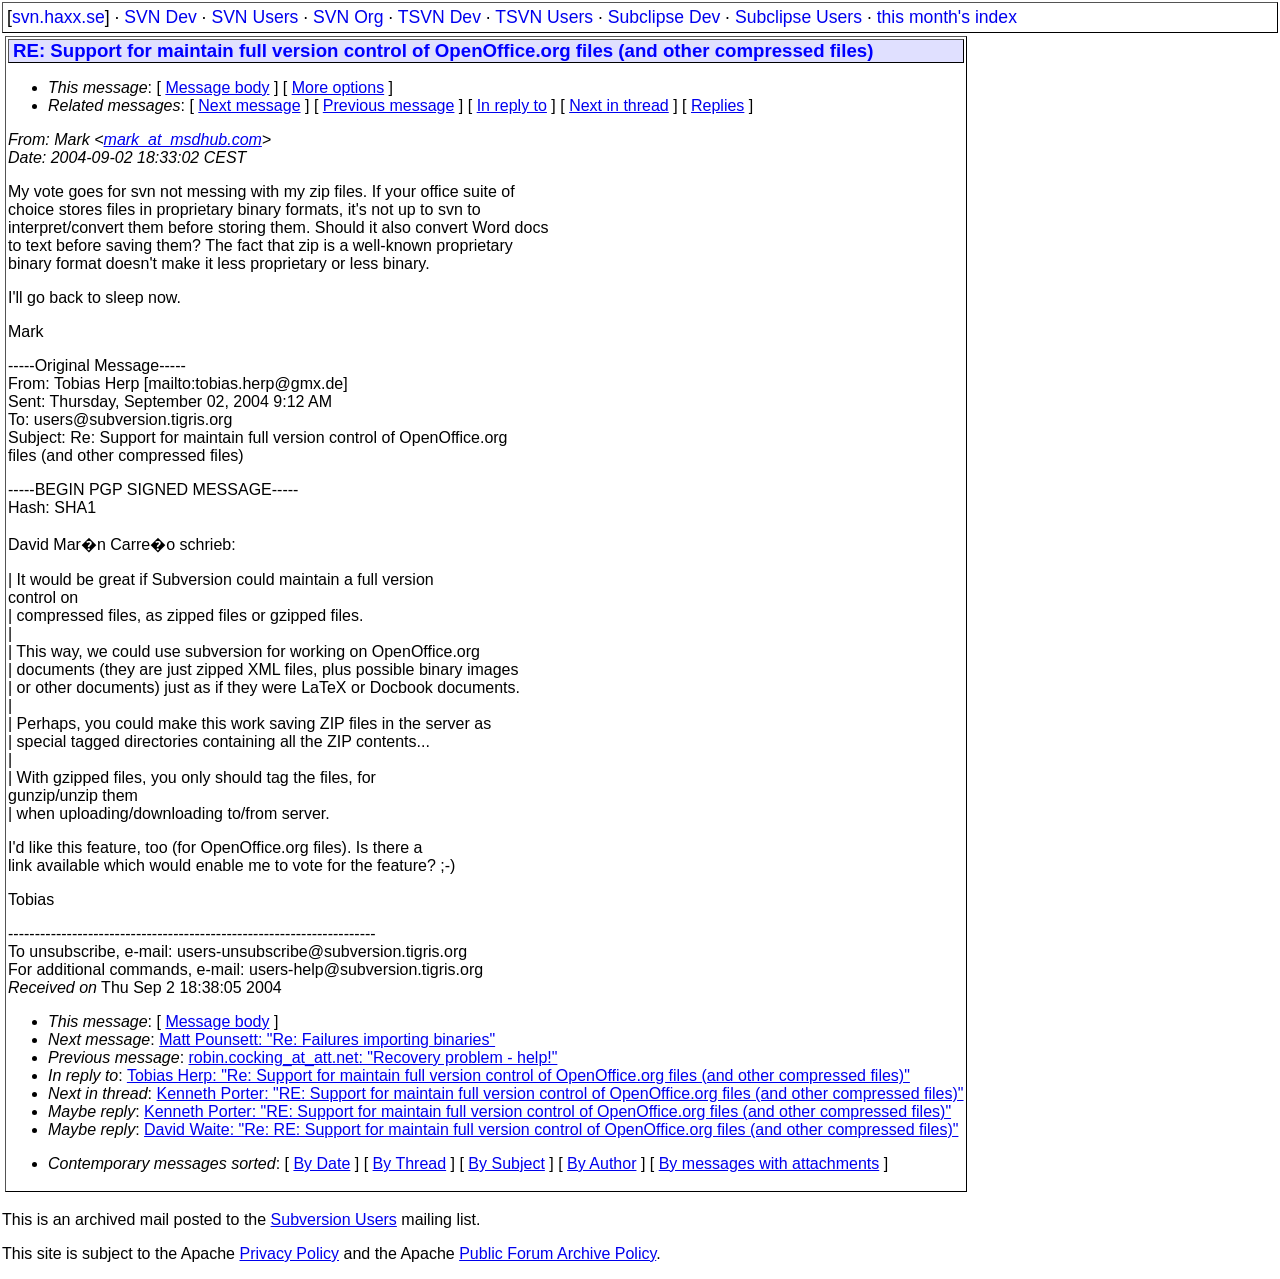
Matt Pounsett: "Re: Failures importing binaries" (327, 1039)
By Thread (410, 1163)
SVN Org (348, 17)
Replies (717, 105)
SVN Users (254, 17)
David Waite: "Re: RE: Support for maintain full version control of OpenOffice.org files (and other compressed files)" (551, 1129)
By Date (321, 1163)
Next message (249, 105)
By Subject (506, 1163)
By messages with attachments (769, 1163)
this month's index (947, 17)
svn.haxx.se (58, 17)
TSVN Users (544, 17)
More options (338, 87)
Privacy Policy (289, 1253)
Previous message (389, 105)
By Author (601, 1163)
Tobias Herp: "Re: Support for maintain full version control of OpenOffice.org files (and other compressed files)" (518, 1075)
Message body (217, 87)
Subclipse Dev (664, 17)
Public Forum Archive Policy (557, 1253)
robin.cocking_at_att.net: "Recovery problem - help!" (373, 1057)
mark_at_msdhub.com (183, 139)
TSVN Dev (439, 17)
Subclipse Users (798, 17)
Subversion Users (334, 1219)
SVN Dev (160, 17)
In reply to (512, 105)
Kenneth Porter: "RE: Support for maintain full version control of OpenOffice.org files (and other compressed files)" (560, 1093)
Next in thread (619, 105)
